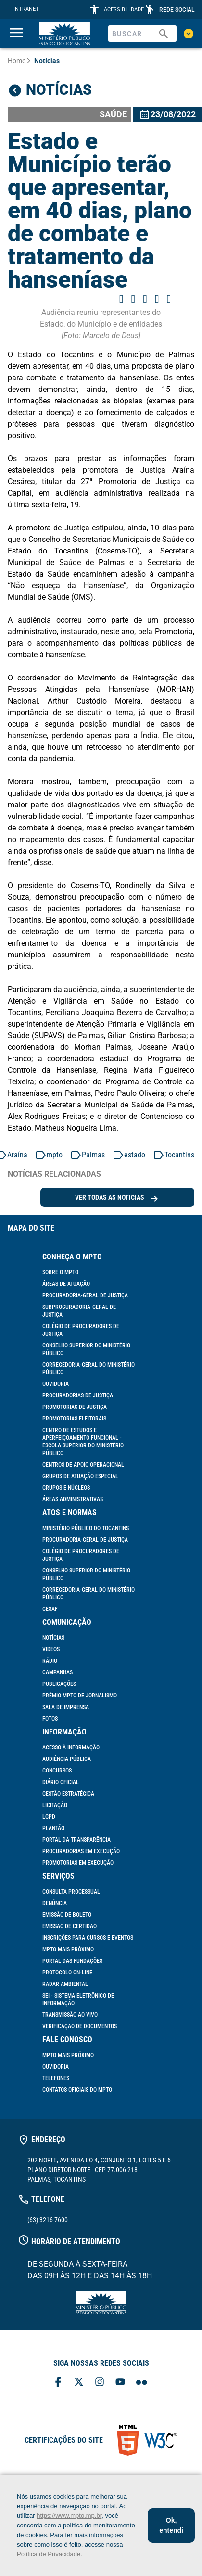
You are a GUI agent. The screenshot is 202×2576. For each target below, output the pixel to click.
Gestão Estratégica (68, 1793)
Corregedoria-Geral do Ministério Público (88, 1368)
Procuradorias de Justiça (77, 1395)
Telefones (55, 2078)
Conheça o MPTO (72, 1256)
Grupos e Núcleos (66, 1487)
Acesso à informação (71, 1747)
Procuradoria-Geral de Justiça (85, 1295)
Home (16, 60)
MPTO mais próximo (68, 1949)
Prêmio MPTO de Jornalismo (79, 1695)
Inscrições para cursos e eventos (87, 1938)
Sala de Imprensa (65, 1707)
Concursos (57, 1770)
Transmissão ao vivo (70, 2014)
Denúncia (54, 1903)
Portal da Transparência (76, 1839)
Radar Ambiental (65, 1984)
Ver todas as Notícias (117, 1197)
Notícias (53, 1637)
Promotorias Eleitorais (74, 1418)
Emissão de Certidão (69, 1926)
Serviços (58, 1876)
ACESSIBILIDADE (124, 9)
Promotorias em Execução (78, 1863)
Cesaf (50, 1609)
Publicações (59, 1684)
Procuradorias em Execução (81, 1851)
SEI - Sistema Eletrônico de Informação (78, 1999)
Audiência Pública (66, 1759)
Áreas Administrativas (72, 1499)
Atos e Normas (69, 1512)
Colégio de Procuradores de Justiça (80, 1330)
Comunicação (66, 1622)
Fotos (50, 1718)
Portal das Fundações (72, 1961)
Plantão (53, 1828)
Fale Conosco (67, 2039)
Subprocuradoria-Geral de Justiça (79, 1311)
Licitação (54, 1805)
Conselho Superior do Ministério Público (86, 1349)
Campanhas (57, 1672)
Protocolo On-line (67, 1972)
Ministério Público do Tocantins (85, 1528)
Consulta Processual (71, 1891)
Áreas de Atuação (66, 1284)
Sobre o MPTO (60, 1272)
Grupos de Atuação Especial (80, 1476)
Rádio (49, 1661)
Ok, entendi (171, 2525)
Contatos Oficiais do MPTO (77, 2089)
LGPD (48, 1816)
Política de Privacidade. (49, 2554)
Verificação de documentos (79, 2026)
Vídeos (51, 1649)
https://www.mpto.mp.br (69, 2515)
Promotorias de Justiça (74, 1407)
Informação (64, 1731)
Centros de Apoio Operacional (83, 1464)
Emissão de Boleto (66, 1914)
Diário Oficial (60, 1782)
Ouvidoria (55, 1384)
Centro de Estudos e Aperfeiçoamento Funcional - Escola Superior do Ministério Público (83, 1442)
